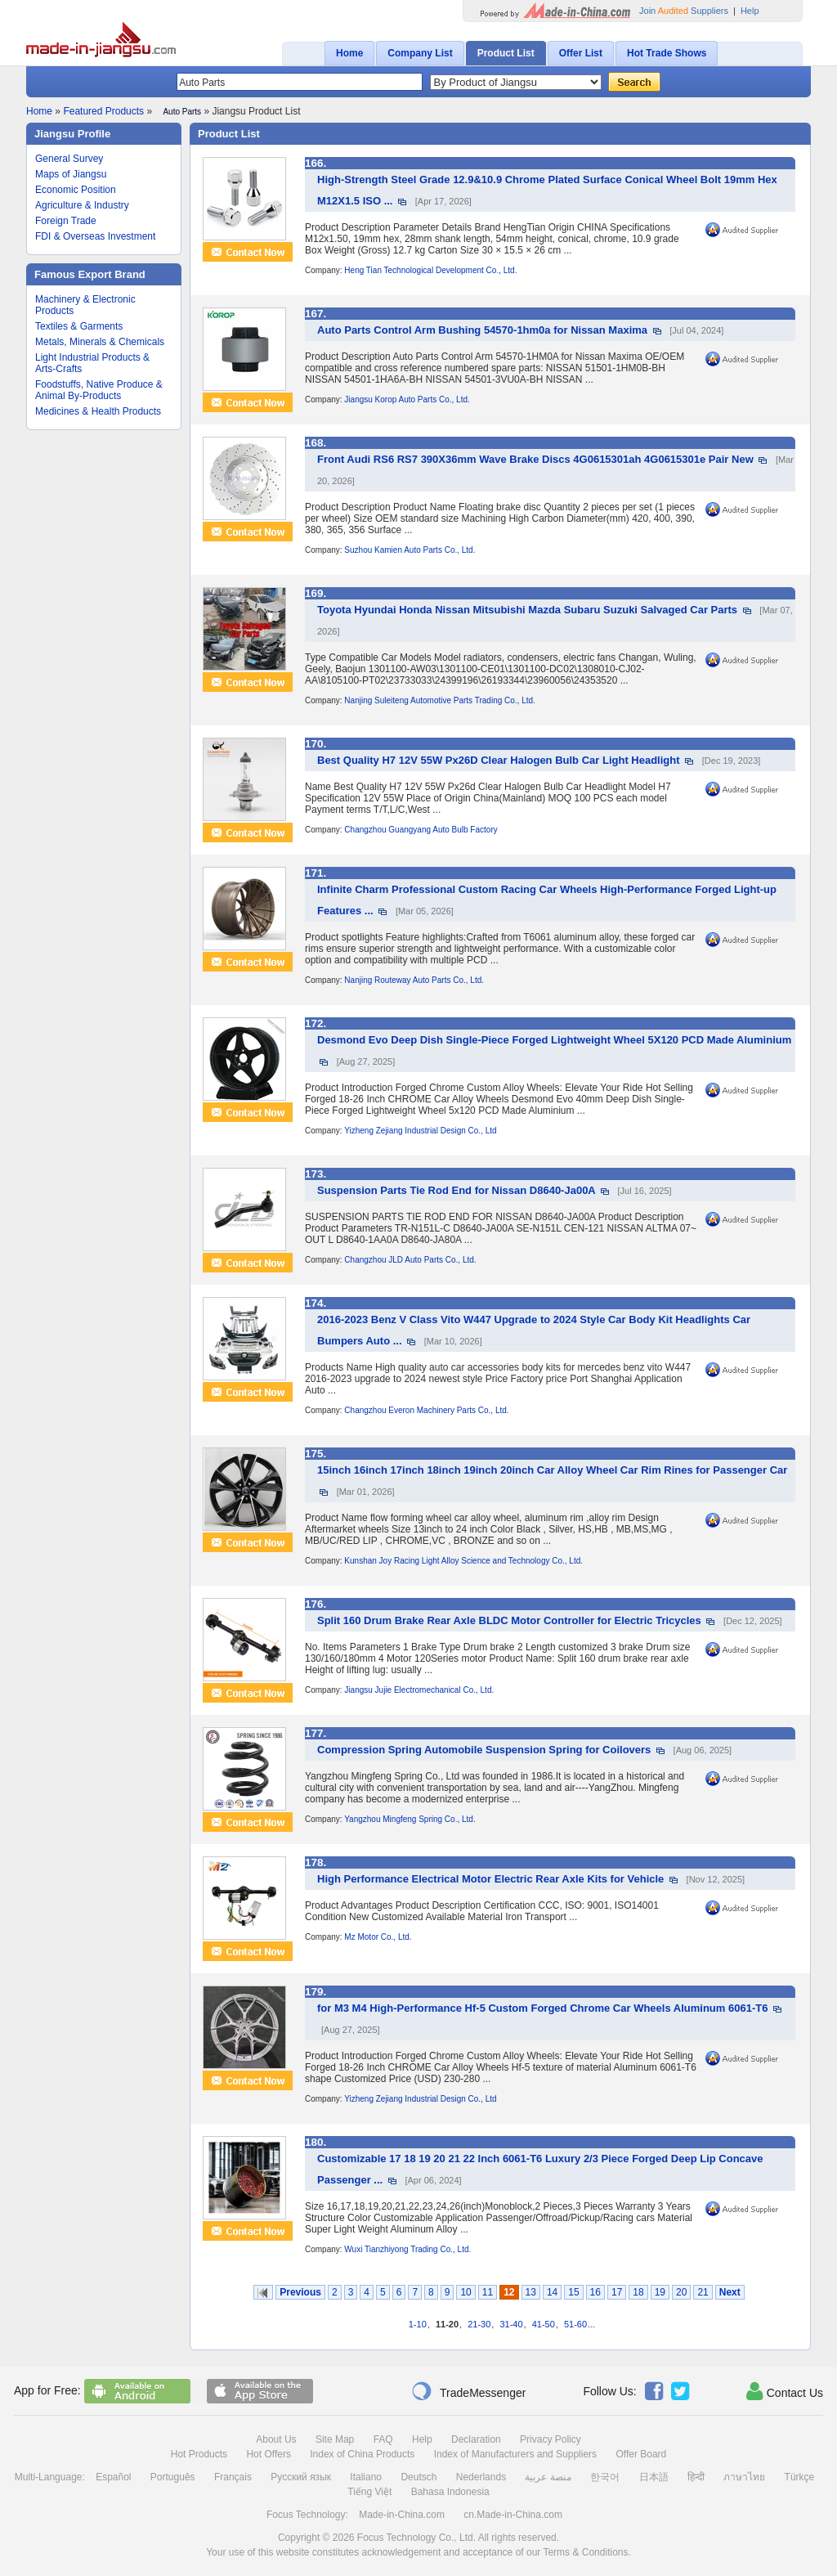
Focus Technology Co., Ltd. (416, 2537)
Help (750, 11)
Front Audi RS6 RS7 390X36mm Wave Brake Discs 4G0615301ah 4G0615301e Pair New (535, 459)
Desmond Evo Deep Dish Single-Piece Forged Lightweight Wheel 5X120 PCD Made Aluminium (554, 1040)
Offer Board (640, 2454)
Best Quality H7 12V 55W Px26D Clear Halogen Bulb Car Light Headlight (498, 760)
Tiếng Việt (369, 2491)
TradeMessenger (468, 2391)
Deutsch (418, 2477)
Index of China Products (362, 2454)
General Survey (69, 158)
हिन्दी (696, 2477)
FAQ (383, 2439)
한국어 (605, 2477)
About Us (276, 2439)
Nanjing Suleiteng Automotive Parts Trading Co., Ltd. (439, 700)
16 (595, 2292)
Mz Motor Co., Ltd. (377, 1936)
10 (465, 2292)
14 (552, 2292)
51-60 (575, 2324)
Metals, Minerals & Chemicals (99, 342)
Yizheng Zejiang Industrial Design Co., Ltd (420, 1130)
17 (616, 2292)
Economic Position (75, 189)
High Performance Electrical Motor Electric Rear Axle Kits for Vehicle (490, 1879)
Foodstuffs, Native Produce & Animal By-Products (99, 390)
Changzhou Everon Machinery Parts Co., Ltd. (426, 1410)
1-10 (418, 2324)
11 (487, 2292)
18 (638, 2292)
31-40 (510, 2324)
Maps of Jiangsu (70, 174)
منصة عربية (548, 2477)
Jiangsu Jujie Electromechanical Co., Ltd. (419, 1689)
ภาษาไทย (744, 2477)
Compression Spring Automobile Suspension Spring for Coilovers (484, 1750)
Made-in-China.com (402, 2514)
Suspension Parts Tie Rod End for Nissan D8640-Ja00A (456, 1190)
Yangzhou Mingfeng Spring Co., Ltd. (409, 1819)
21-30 (479, 2324)
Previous (300, 2292)
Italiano (366, 2477)
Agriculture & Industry (82, 205)
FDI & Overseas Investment (95, 236)
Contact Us (784, 2391)
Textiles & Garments (79, 326)
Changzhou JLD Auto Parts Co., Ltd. (410, 1259)
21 (702, 2292)
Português (172, 2477)
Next (730, 2292)
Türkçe (800, 2477)
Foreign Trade (65, 221)
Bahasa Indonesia (450, 2491)
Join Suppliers (683, 11)
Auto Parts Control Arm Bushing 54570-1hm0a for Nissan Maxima (482, 330)
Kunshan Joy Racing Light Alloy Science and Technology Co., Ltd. (463, 1560)
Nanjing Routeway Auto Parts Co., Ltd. (414, 980)
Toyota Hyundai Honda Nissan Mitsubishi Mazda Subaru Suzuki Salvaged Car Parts (527, 610)
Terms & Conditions (585, 2552)
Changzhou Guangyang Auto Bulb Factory (420, 829)
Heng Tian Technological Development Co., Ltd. (430, 270)
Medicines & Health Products (98, 411)
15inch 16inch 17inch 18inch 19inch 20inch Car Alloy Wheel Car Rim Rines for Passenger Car (552, 1470)
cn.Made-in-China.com (512, 2514)
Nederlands (481, 2477)
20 (681, 2292)
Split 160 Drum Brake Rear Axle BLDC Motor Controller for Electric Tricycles (509, 1620)
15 (573, 2292)
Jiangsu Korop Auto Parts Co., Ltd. (406, 399)
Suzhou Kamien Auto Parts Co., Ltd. (409, 549)
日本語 (654, 2477)
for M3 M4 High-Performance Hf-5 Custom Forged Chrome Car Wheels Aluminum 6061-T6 (542, 2008)
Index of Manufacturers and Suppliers (515, 2454)
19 (660, 2292)
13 (531, 2292)
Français (233, 2477)
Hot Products (199, 2454)
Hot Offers (268, 2454)
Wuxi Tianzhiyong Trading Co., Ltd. (407, 2249)
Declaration (476, 2439)
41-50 (543, 2324)
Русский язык (301, 2477)
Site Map (335, 2439)
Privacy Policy (550, 2439)
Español (113, 2477)
